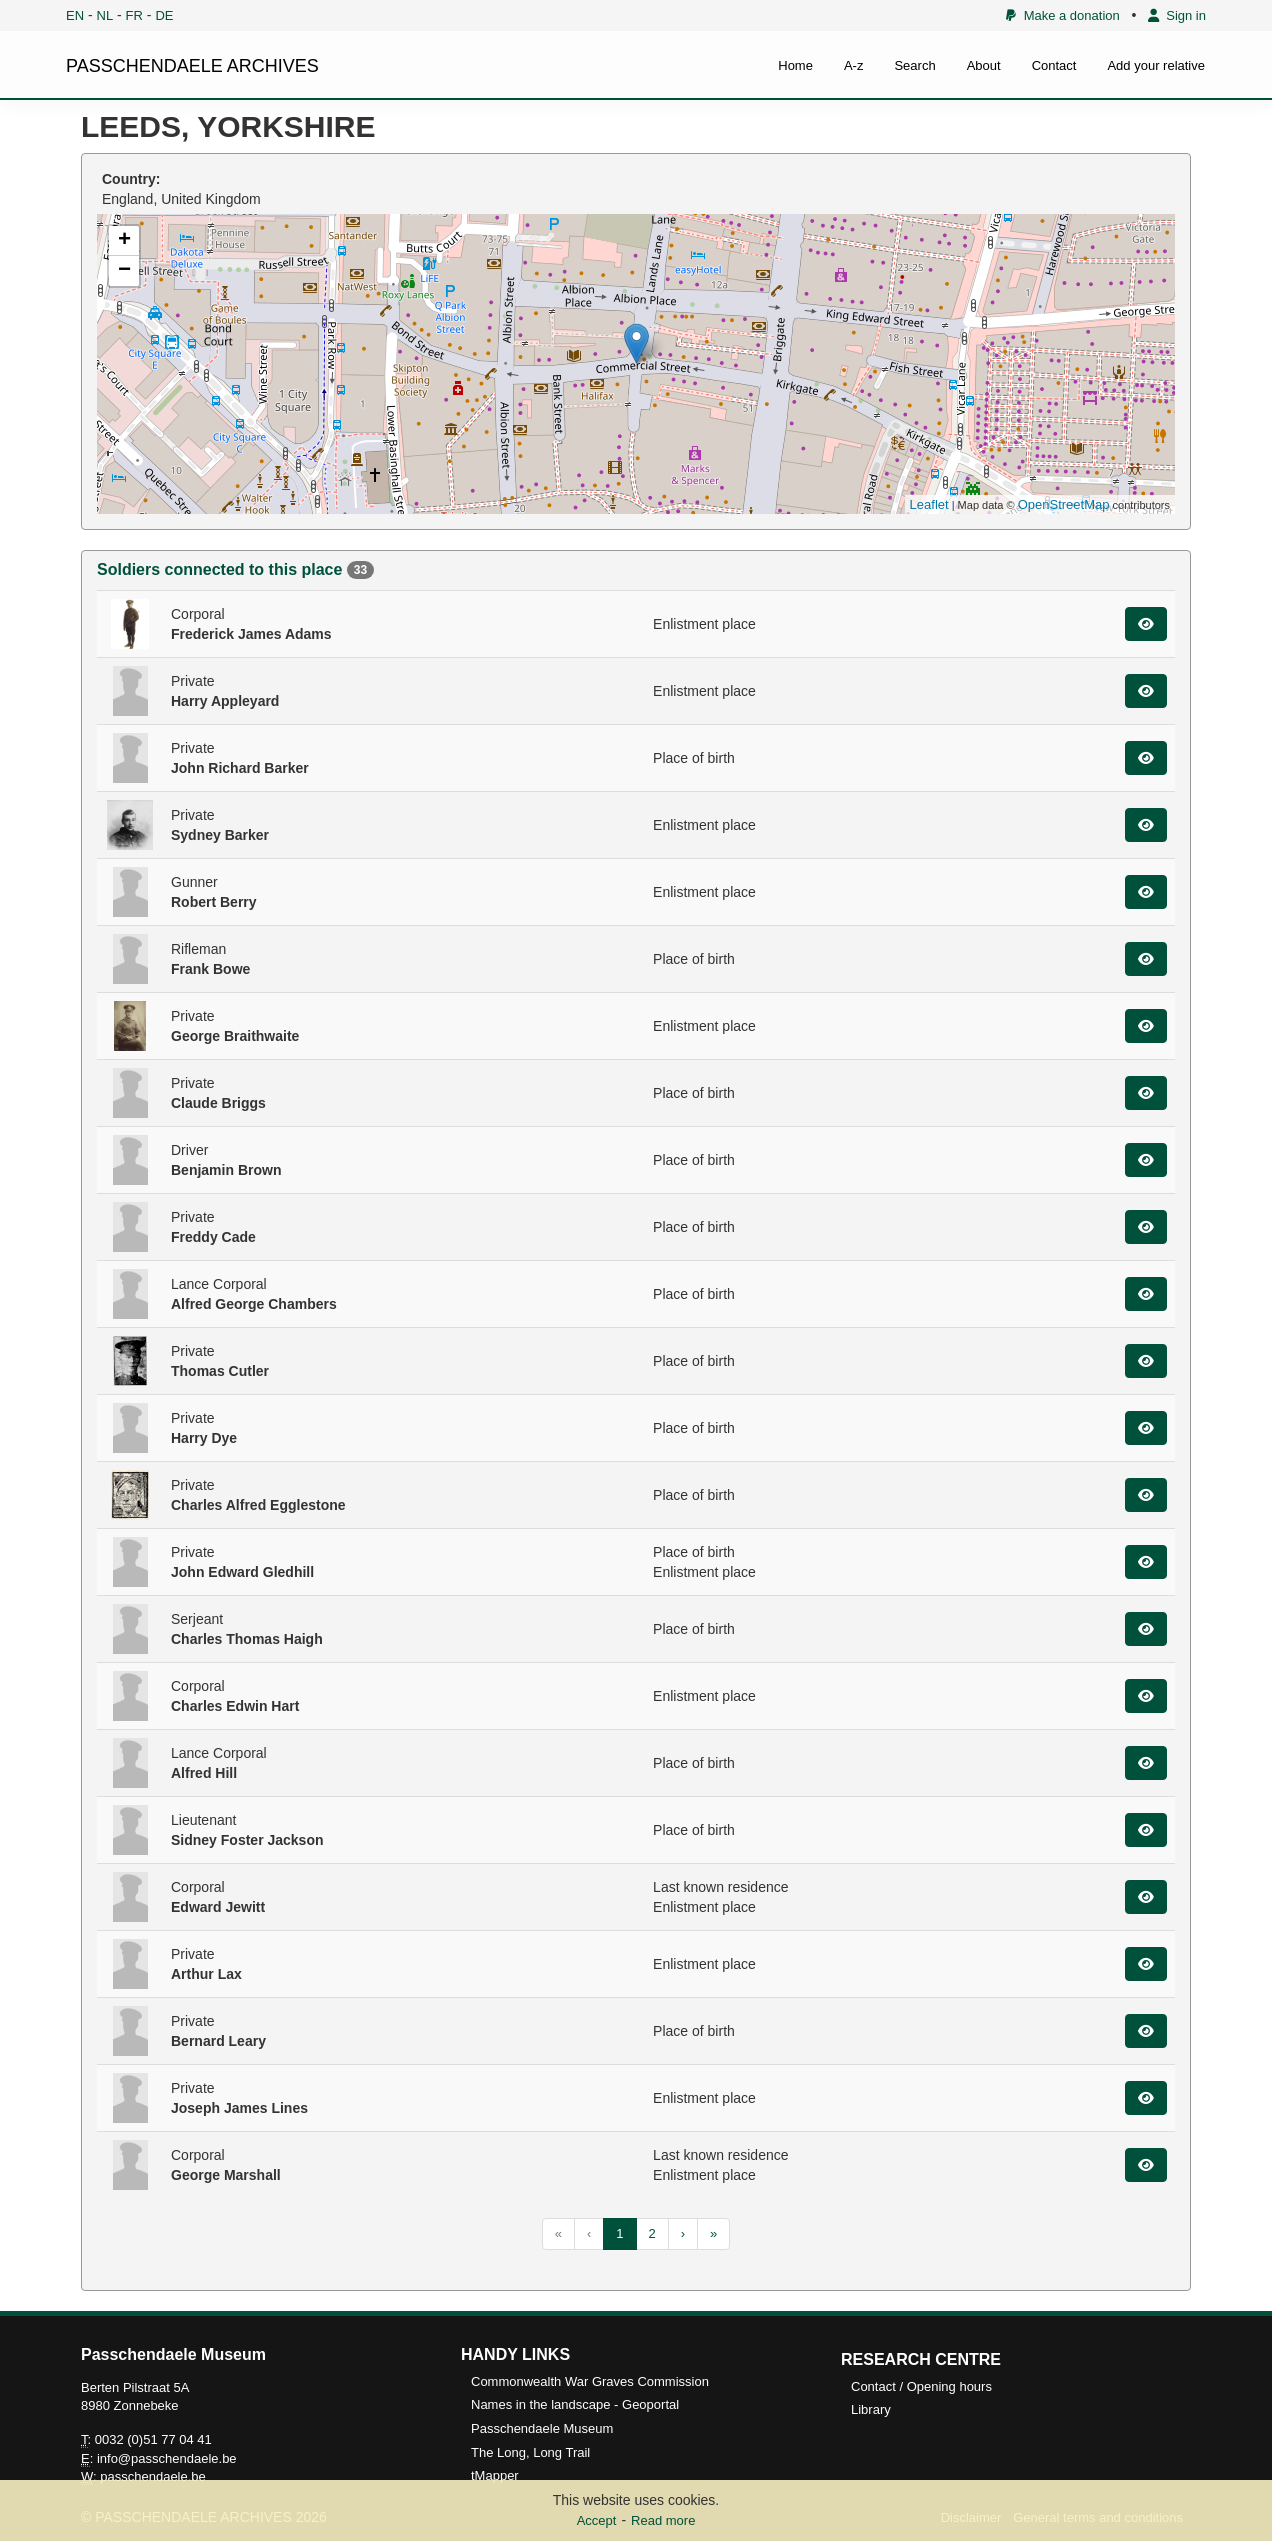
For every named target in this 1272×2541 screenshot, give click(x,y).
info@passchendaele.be (167, 2458)
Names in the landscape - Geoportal (575, 2404)
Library (871, 2409)
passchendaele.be (153, 2476)
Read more (663, 2520)
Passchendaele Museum (542, 2428)
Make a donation (1062, 15)
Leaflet (929, 504)
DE (164, 15)
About (984, 65)
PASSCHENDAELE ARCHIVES (192, 66)
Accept (597, 2520)
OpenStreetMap (1064, 504)
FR (134, 15)
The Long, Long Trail (530, 2452)
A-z (854, 65)
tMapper (495, 2475)
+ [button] (124, 241)
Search (914, 65)
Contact (1054, 65)
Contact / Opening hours (921, 2386)
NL (105, 15)
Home (795, 65)
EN (75, 15)
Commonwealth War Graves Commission (590, 2381)
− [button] (124, 271)
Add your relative (1156, 65)
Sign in (1177, 15)
